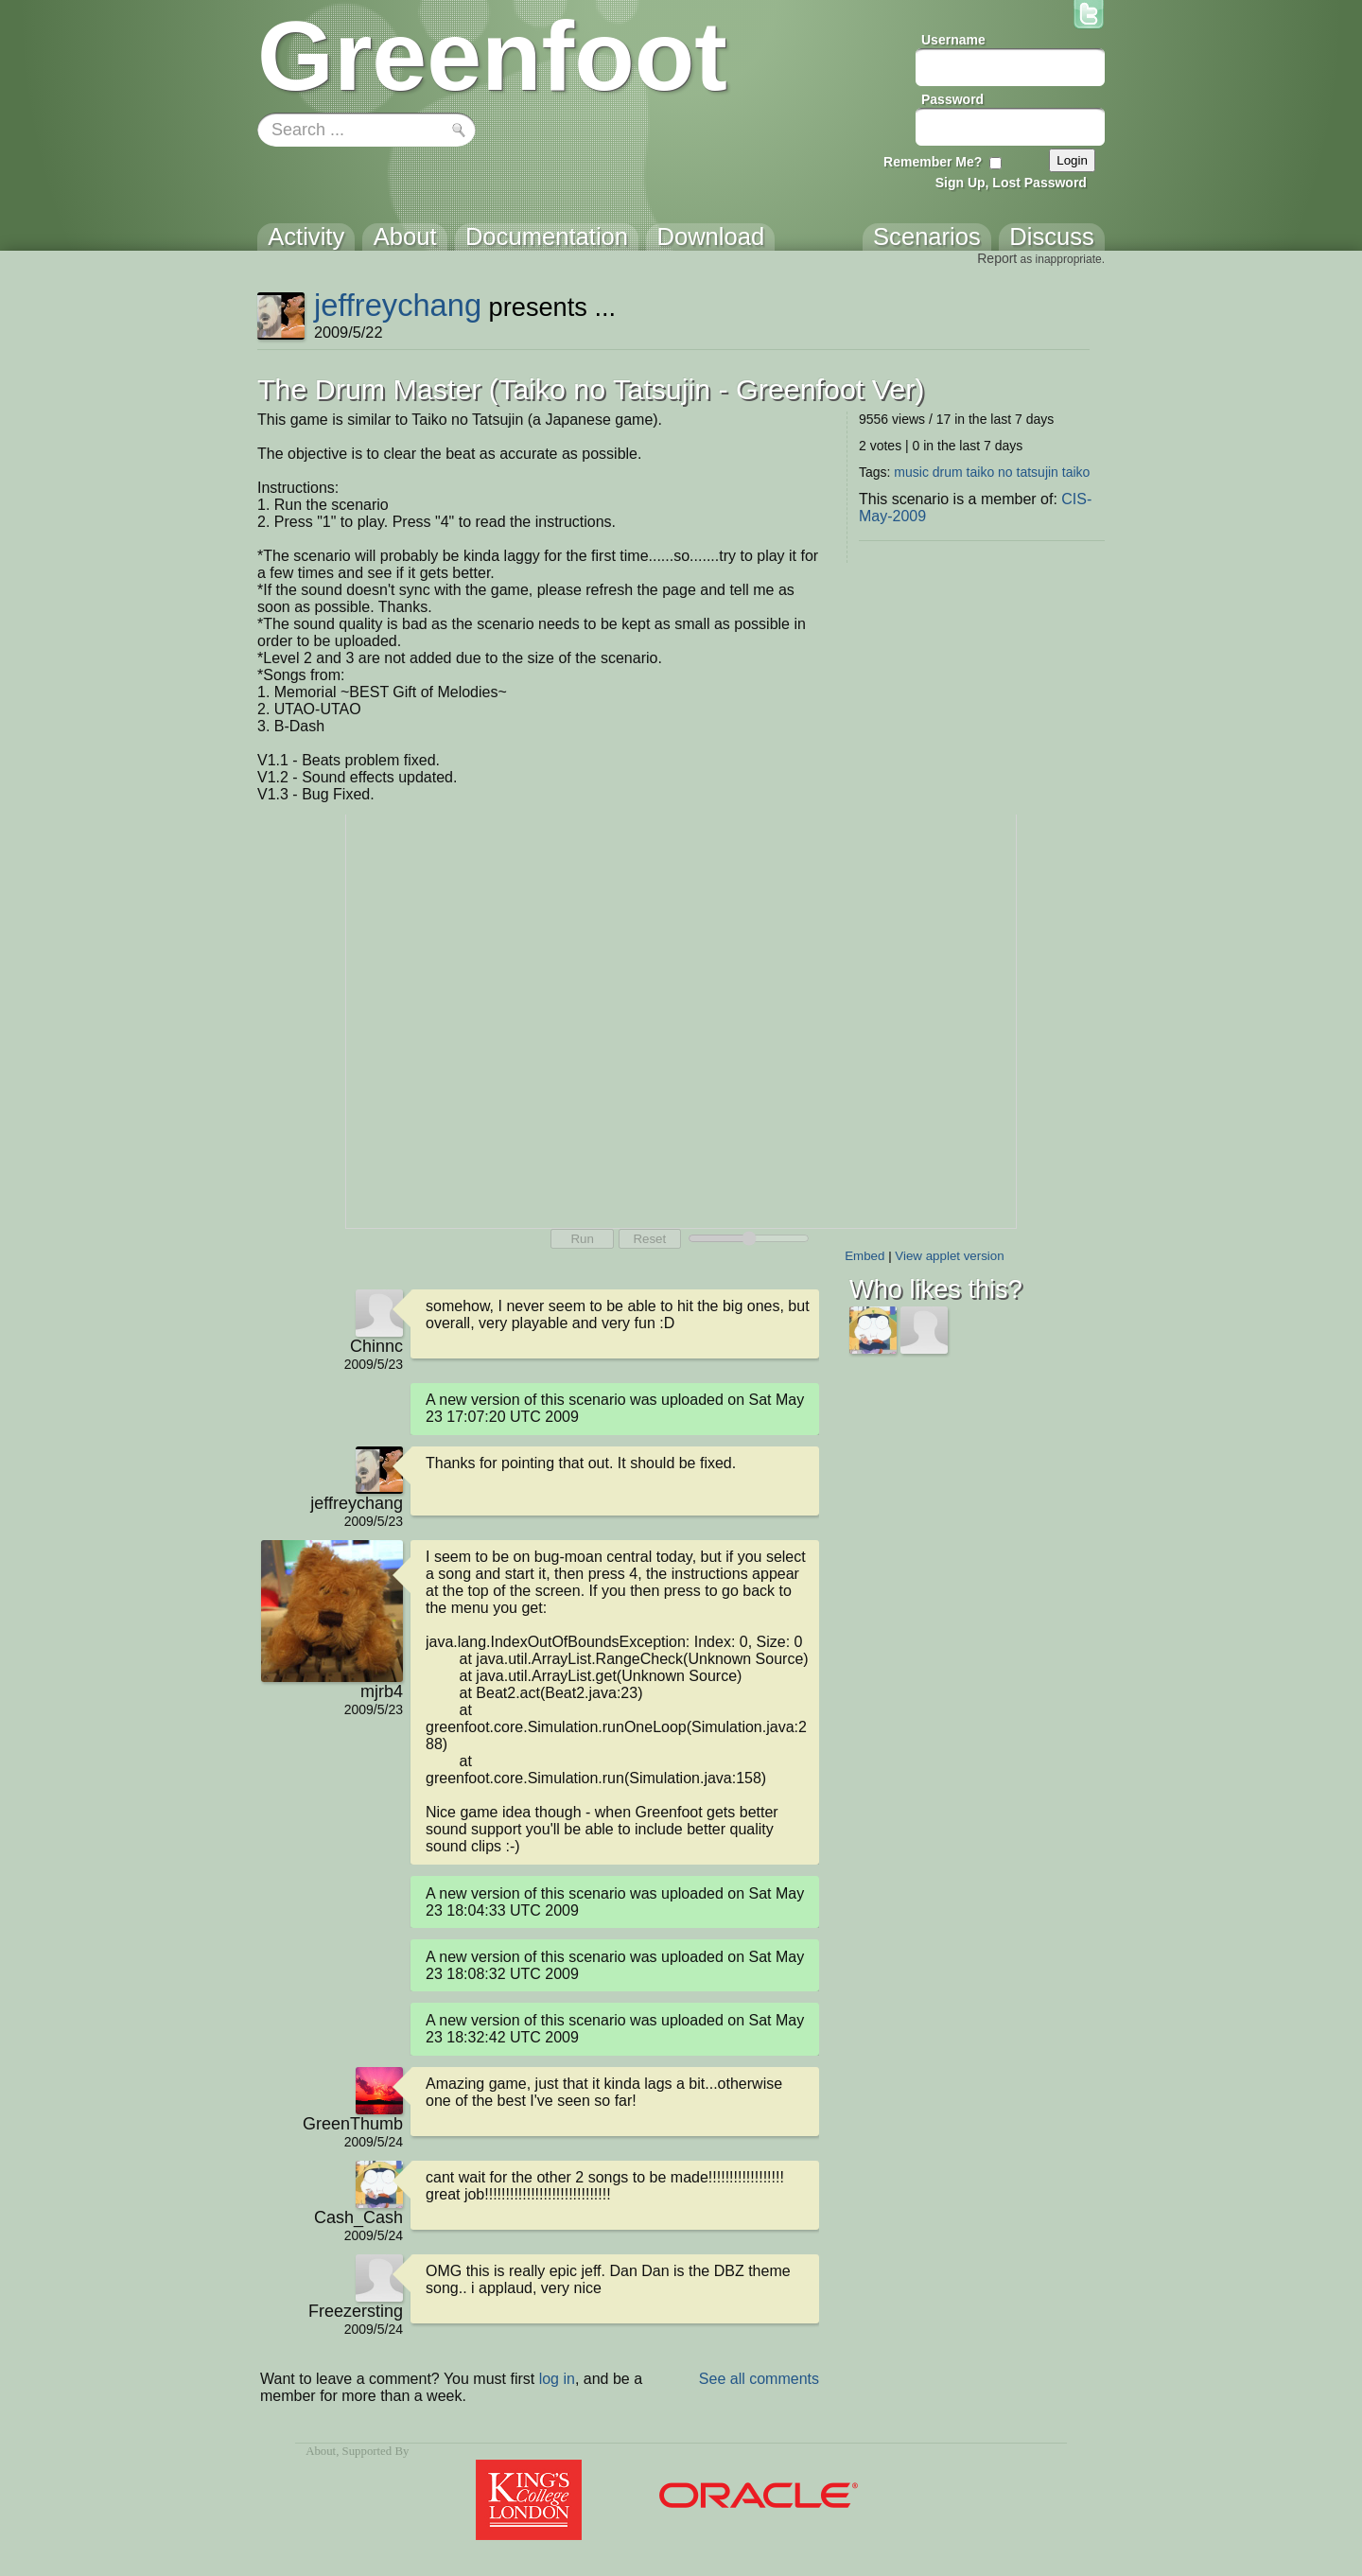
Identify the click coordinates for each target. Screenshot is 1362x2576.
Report (997, 258)
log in (557, 2379)
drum (948, 472)
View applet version (949, 1256)
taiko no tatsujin (1012, 472)
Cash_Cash (358, 2217)
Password (952, 99)
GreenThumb (353, 2123)
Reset (649, 1239)
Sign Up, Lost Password (1011, 182)
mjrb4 (381, 1691)
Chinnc (376, 1346)
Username (953, 39)
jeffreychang (397, 305)
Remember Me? (932, 161)
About (321, 2451)
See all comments (759, 2379)
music (911, 472)
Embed (864, 1256)
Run (581, 1239)
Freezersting (355, 2311)
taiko (1076, 472)
